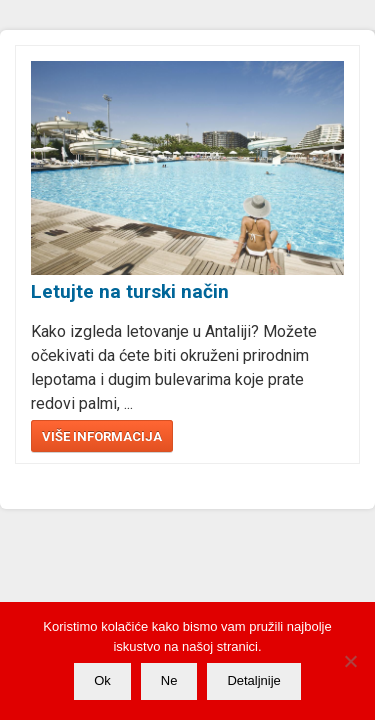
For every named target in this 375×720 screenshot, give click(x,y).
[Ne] (350, 661)
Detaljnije (253, 680)
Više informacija (102, 436)
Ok (102, 680)
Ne (169, 680)
